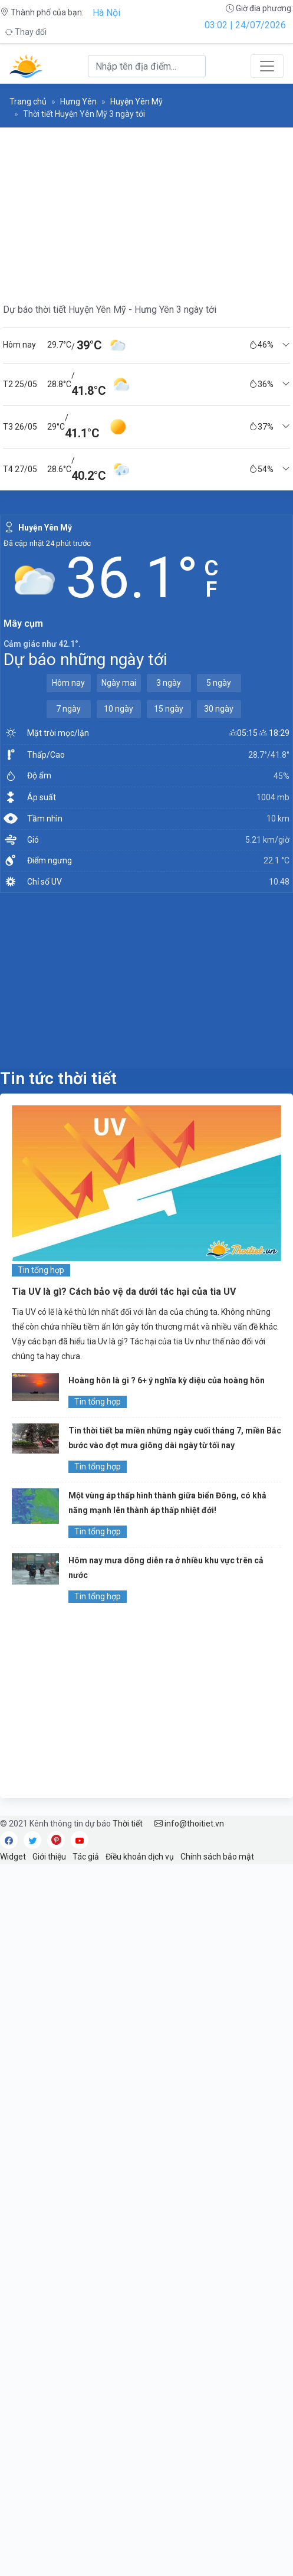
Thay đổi (26, 32)
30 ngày (218, 708)
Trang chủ (28, 101)
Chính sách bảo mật (217, 1856)
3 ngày (168, 683)
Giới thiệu (49, 1856)
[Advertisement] (146, 980)
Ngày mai (118, 683)
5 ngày (218, 683)
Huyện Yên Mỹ (136, 101)
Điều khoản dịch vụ (140, 1856)
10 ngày (118, 708)
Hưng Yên (78, 101)
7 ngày (68, 708)
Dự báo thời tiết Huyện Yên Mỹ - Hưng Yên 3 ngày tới (109, 309)
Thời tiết (128, 1823)
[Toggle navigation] (267, 66)
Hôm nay (68, 683)
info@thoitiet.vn (189, 1823)
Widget (13, 1856)
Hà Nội (106, 12)
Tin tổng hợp (41, 1270)
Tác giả (86, 1856)
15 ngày (168, 708)
